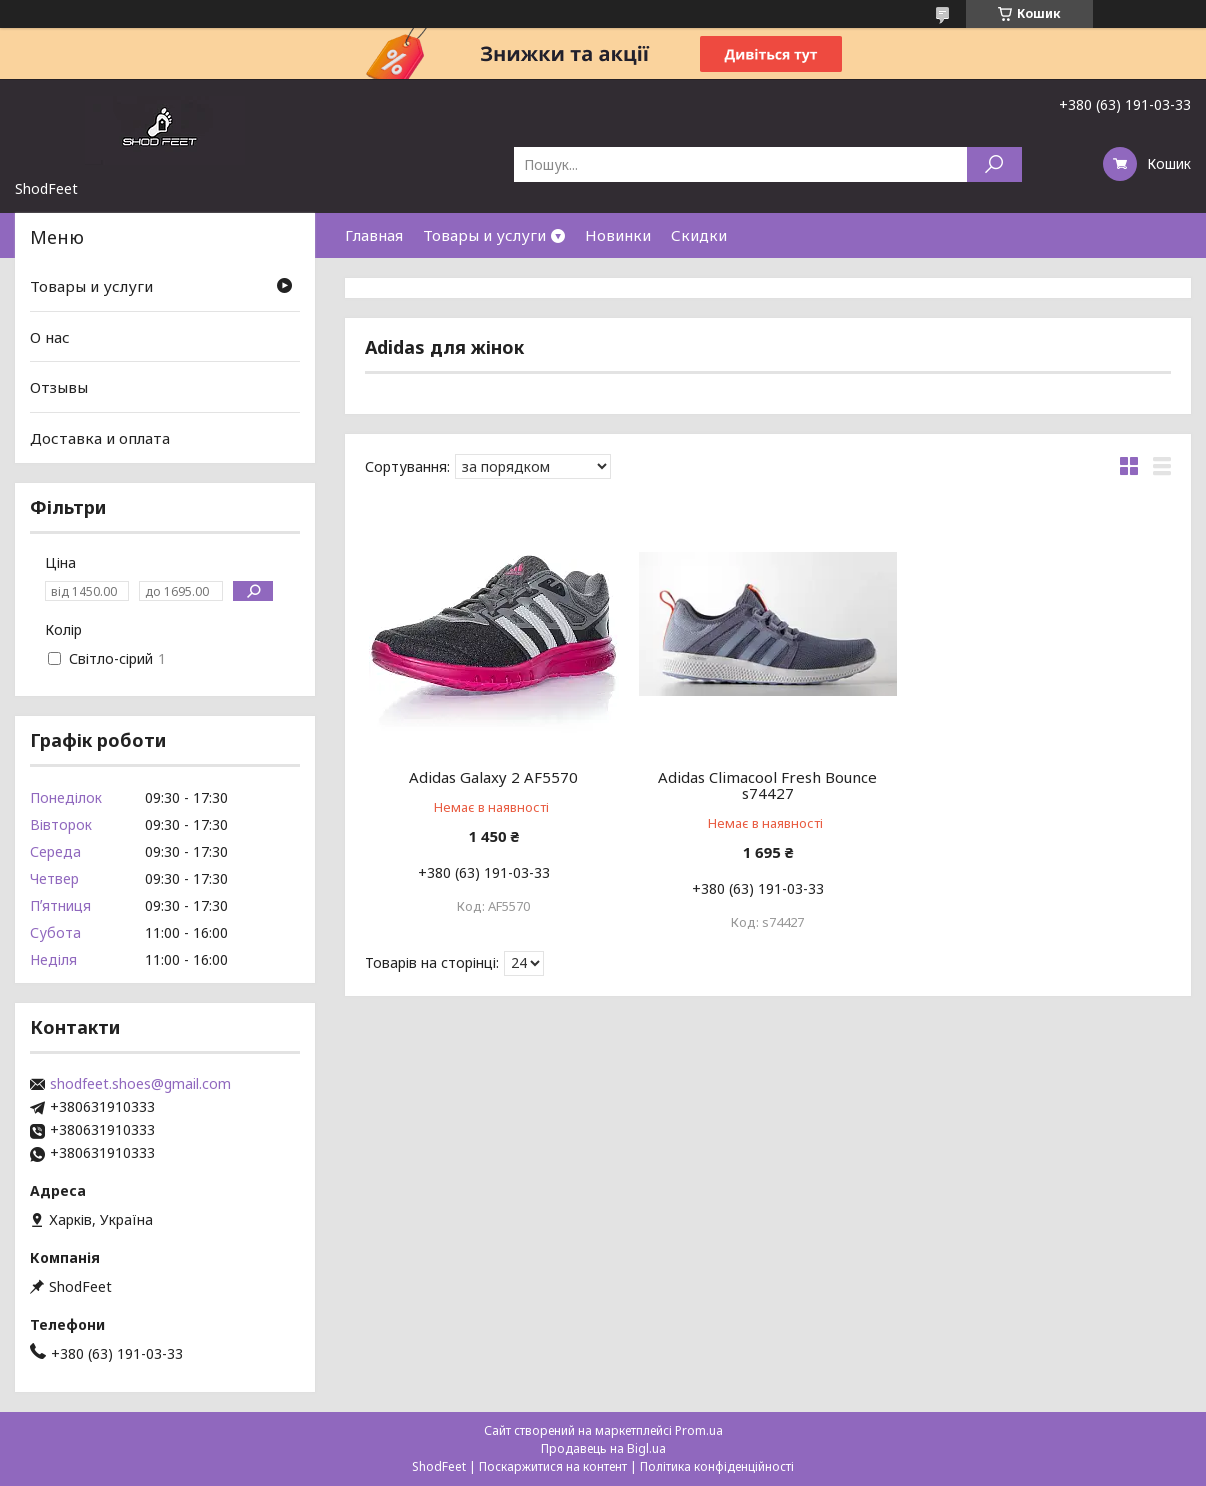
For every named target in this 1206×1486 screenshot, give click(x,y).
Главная (374, 235)
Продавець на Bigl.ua (603, 1448)
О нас (50, 337)
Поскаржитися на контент (553, 1466)
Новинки (618, 235)
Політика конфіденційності (717, 1466)
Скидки (699, 235)
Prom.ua (699, 1430)
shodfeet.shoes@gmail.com (140, 1084)
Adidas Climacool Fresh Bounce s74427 (767, 785)
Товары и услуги (484, 235)
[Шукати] (994, 164)
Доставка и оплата (100, 438)
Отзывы (59, 387)
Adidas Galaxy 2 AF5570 (493, 777)
